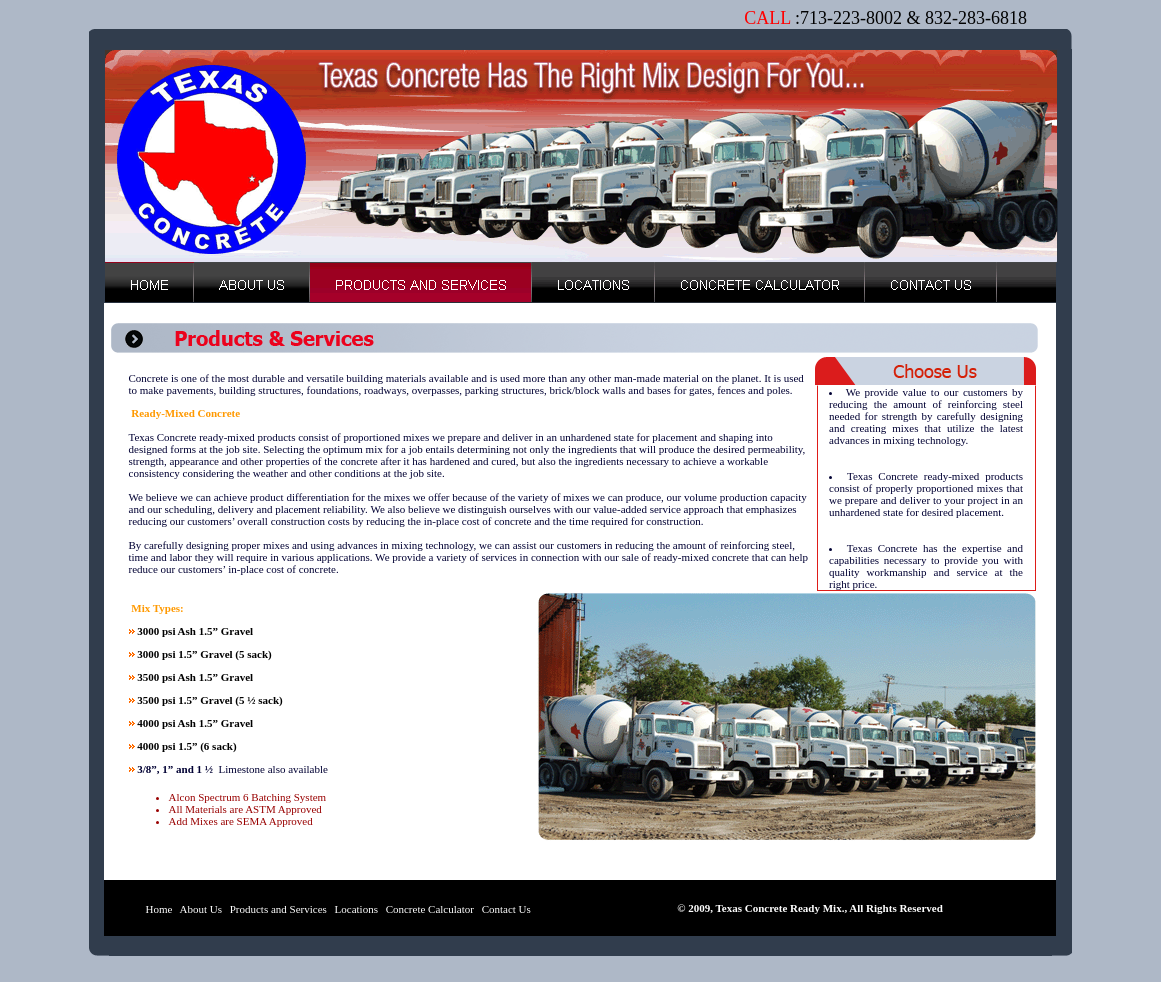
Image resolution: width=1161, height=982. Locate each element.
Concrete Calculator (430, 909)
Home (159, 909)
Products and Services (277, 909)
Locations (355, 909)
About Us (201, 909)
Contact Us (505, 909)
